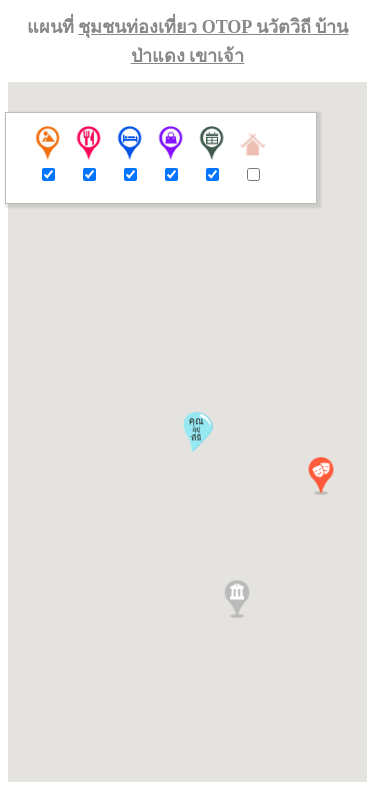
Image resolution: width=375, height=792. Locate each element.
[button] (321, 476)
